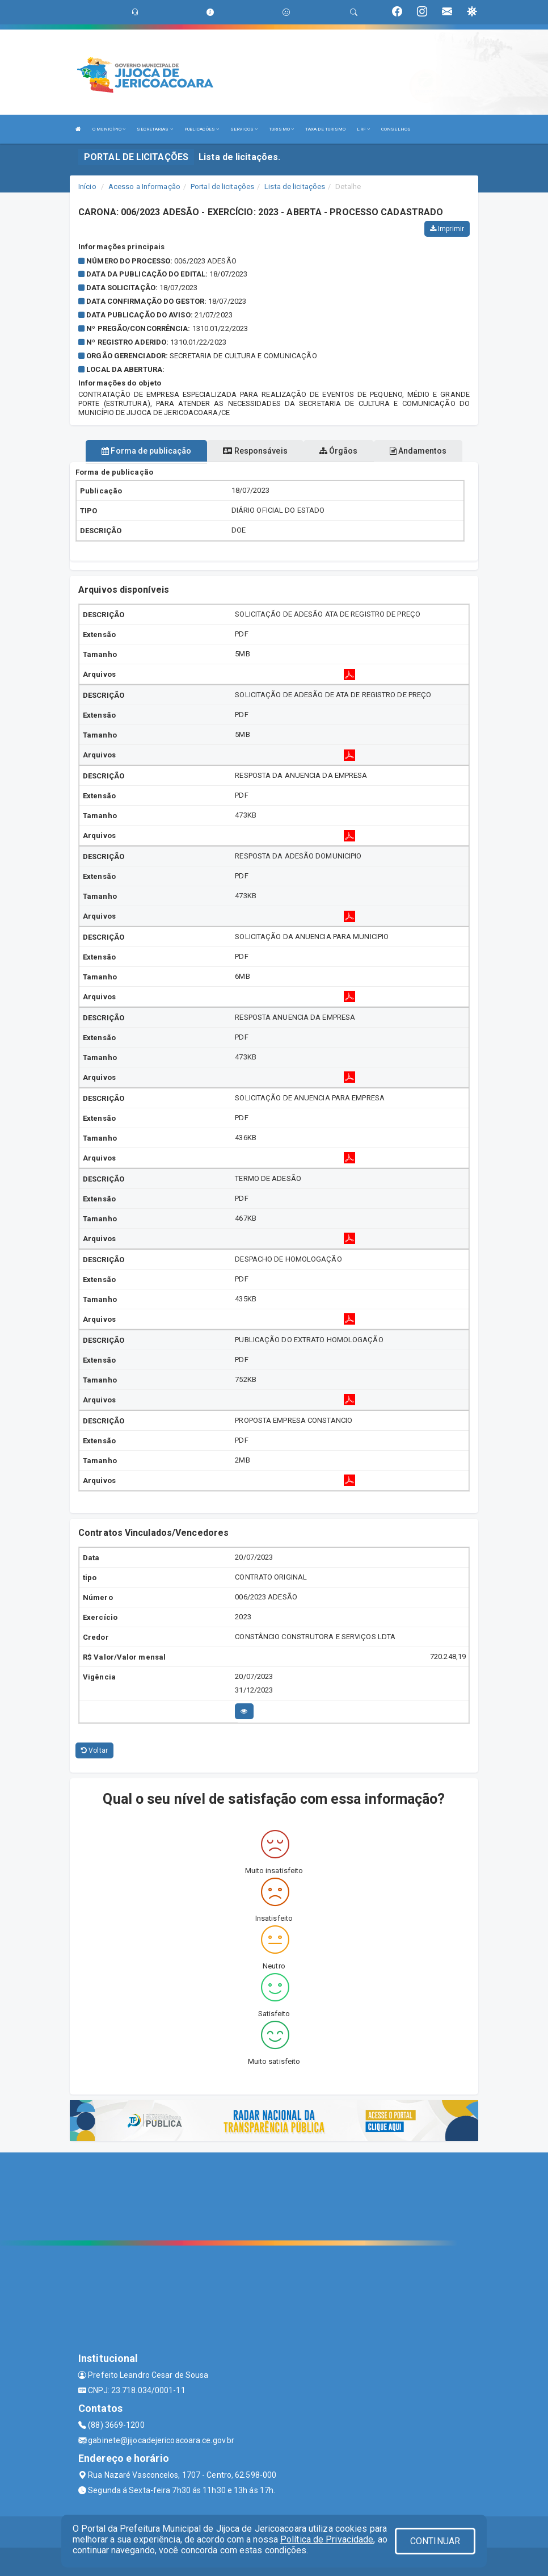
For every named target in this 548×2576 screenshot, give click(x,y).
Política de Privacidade (326, 2539)
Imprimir (447, 229)
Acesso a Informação (144, 186)
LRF (363, 129)
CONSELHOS (396, 129)
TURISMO (281, 129)
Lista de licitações (294, 186)
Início (87, 186)
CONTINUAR (435, 2541)
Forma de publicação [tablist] (146, 450)
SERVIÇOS (244, 129)
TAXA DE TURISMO (325, 129)
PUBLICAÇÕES (201, 129)
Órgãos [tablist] (338, 450)
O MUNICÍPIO (108, 129)
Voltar (94, 1750)
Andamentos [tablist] (418, 450)
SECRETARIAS (154, 129)
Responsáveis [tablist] (255, 450)
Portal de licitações (222, 186)
